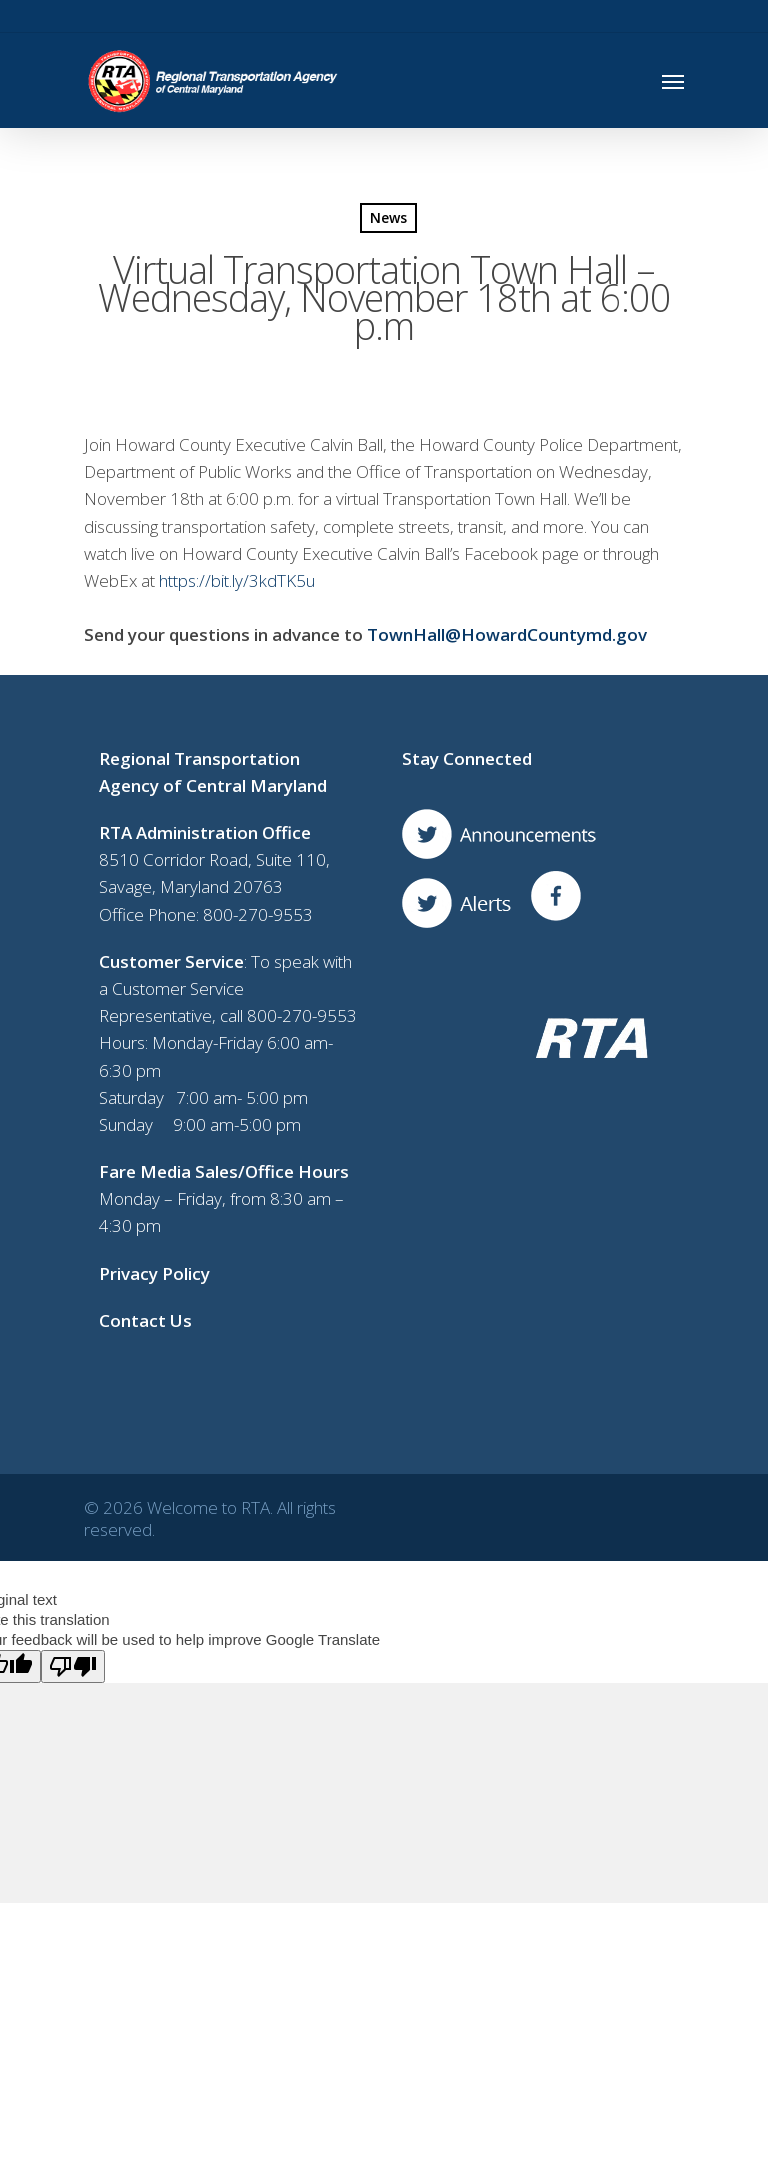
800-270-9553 (258, 914)
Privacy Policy (154, 1273)
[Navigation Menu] (673, 81)
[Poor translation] (73, 1666)
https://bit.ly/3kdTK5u (237, 580)
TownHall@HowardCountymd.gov (507, 634)
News (388, 217)
